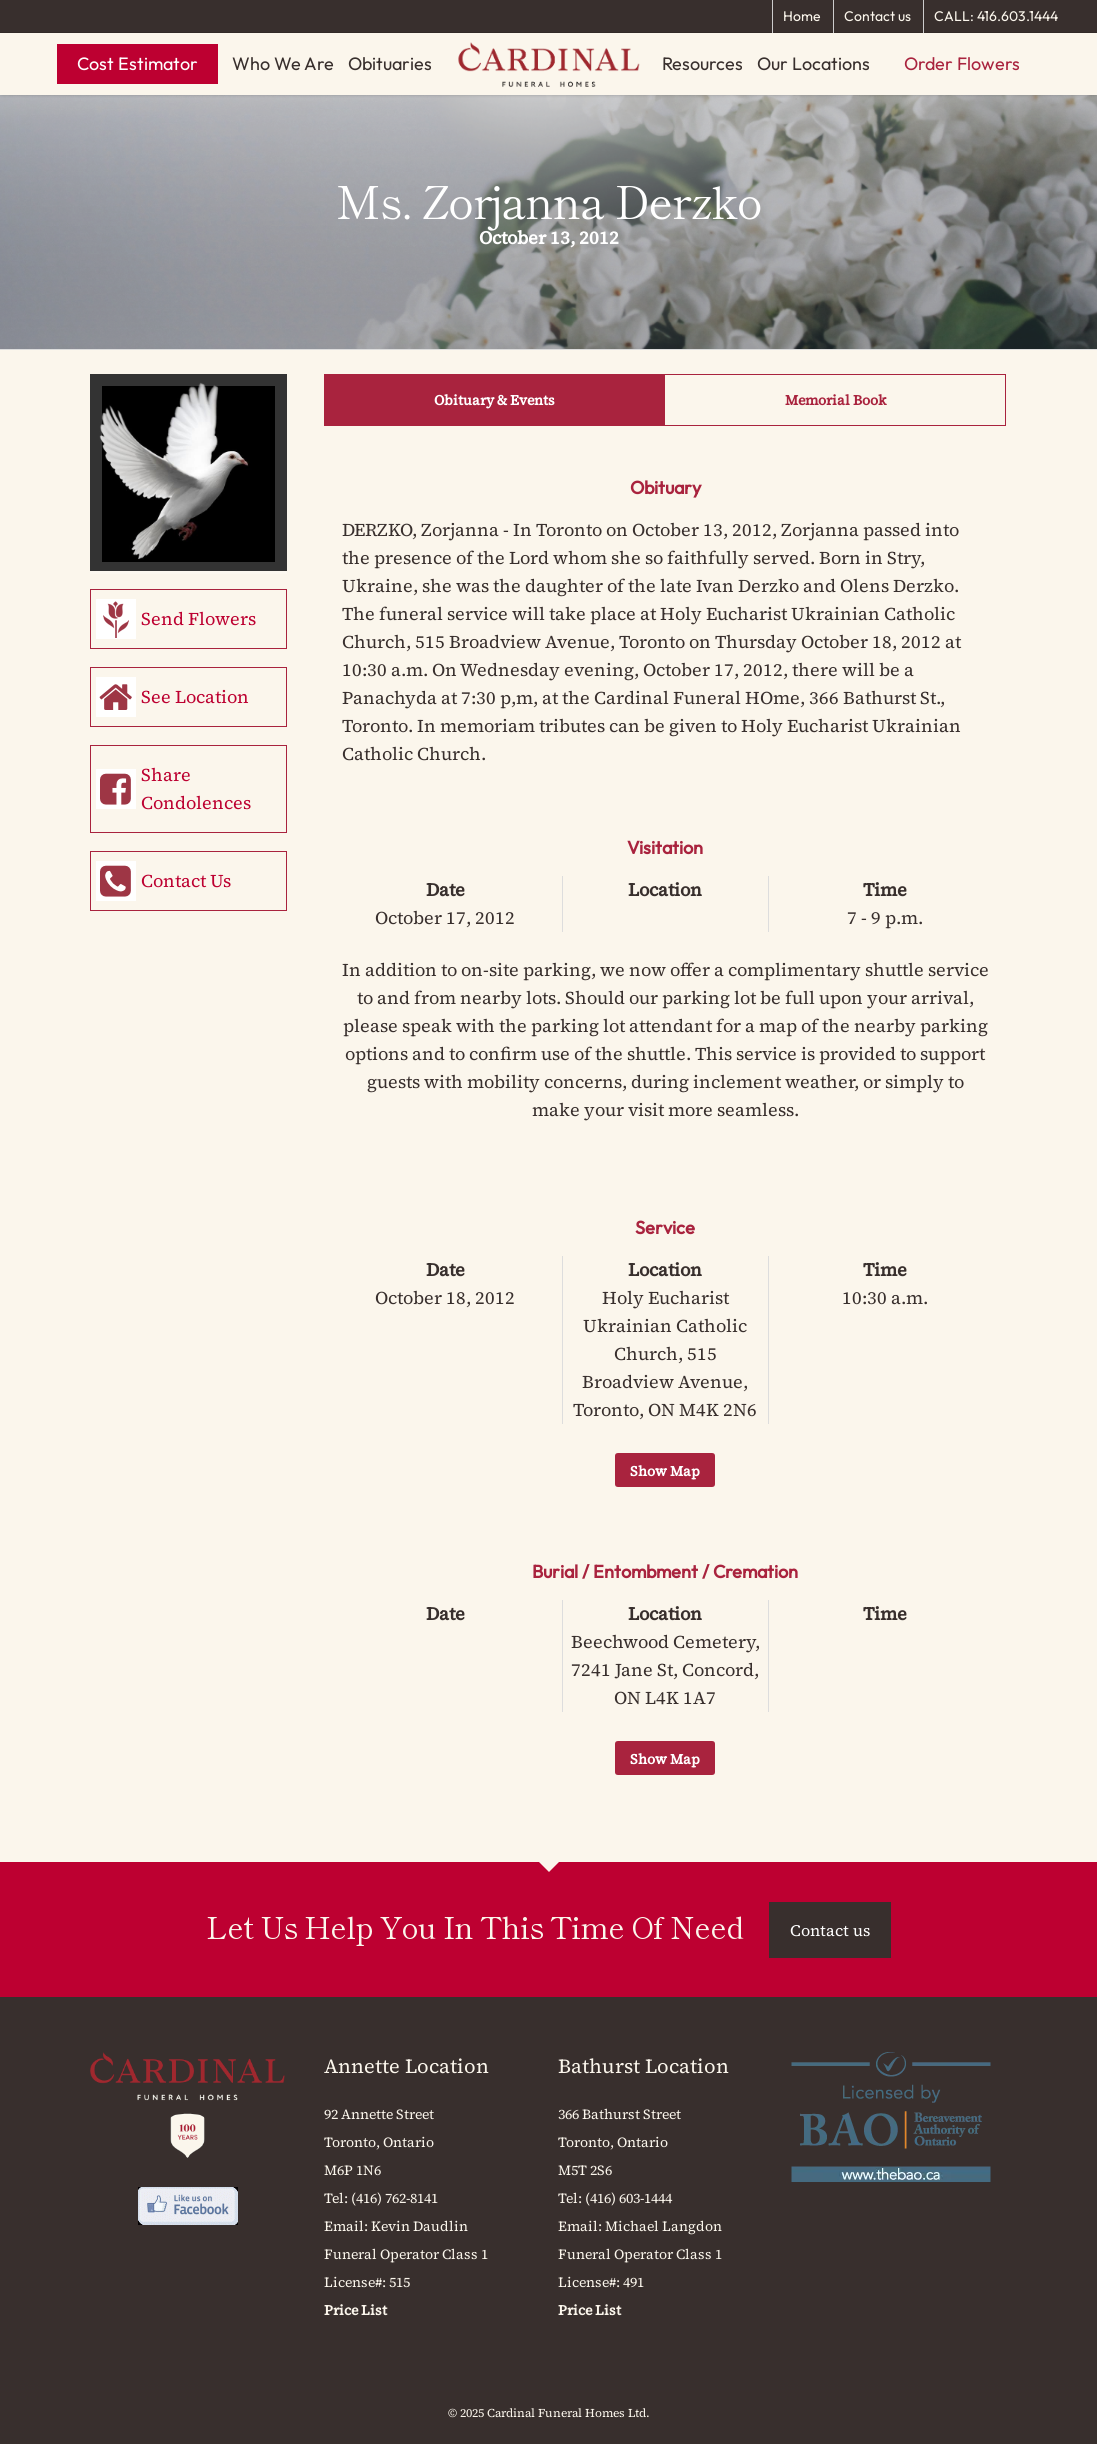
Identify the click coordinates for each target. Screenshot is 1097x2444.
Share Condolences (196, 788)
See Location (195, 696)
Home (802, 16)
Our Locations (813, 63)
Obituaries (390, 63)
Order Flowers (962, 63)
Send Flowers (198, 618)
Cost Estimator (137, 63)
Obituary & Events (494, 400)
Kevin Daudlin (419, 2226)
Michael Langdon (663, 2226)
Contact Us (186, 880)
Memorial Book (835, 400)
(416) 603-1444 (628, 2198)
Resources (702, 63)
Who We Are (283, 63)
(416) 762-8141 (394, 2198)
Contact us (877, 16)
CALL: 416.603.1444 (996, 16)
